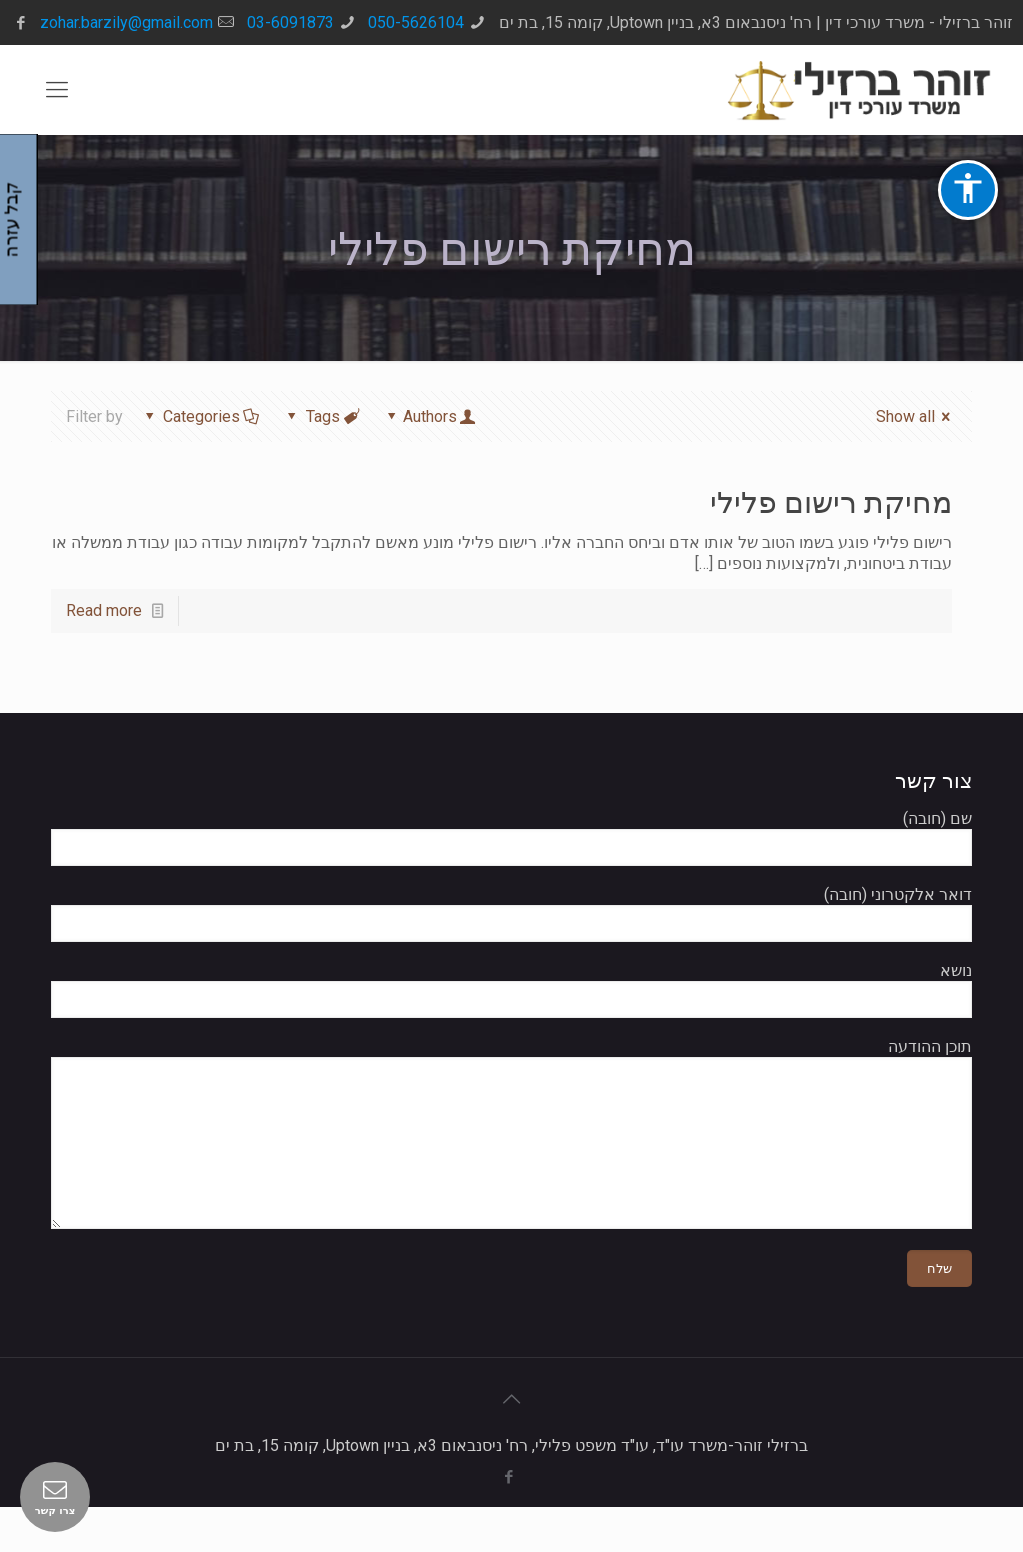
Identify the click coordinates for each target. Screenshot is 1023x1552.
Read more (104, 610)
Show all (916, 416)
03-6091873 (290, 22)
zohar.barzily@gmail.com (126, 22)
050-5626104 (416, 22)
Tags (322, 416)
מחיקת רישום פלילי (831, 502)
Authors (429, 416)
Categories (200, 416)
